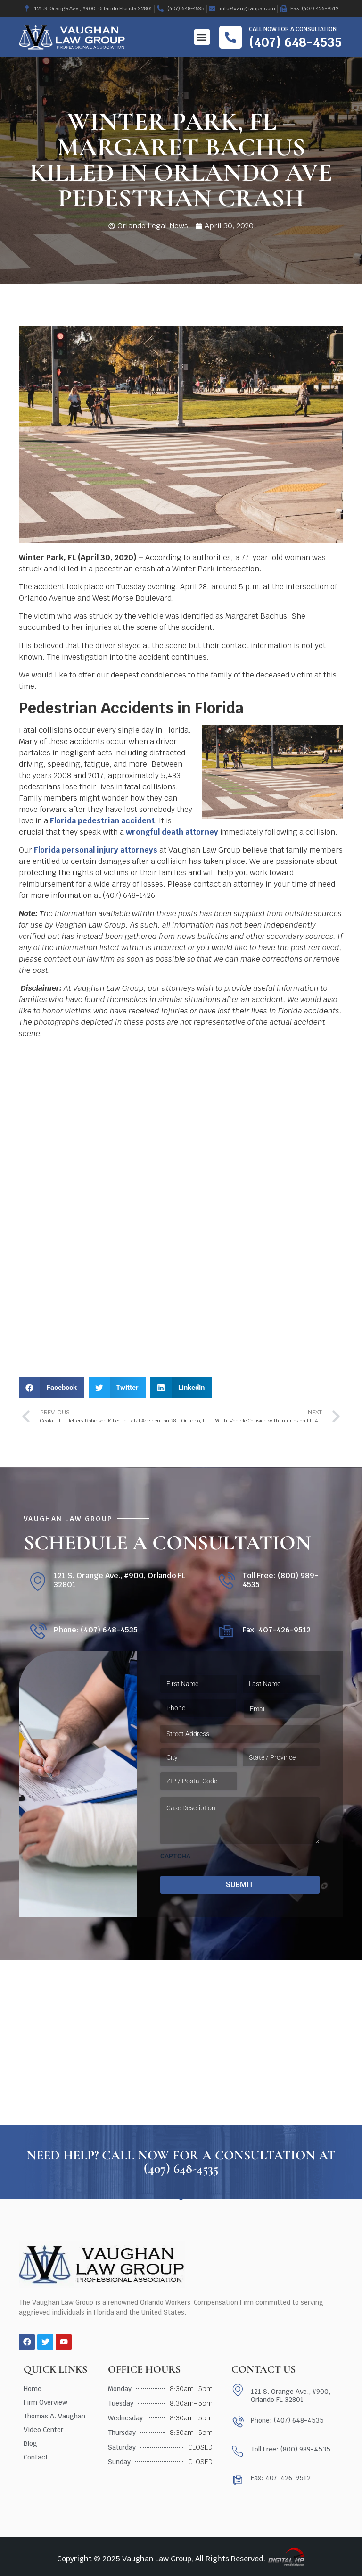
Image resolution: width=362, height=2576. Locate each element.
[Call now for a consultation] (230, 37)
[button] (202, 37)
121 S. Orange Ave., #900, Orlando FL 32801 (119, 1580)
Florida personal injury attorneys (95, 850)
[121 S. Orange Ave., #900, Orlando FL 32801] (37, 1581)
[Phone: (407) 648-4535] (37, 1632)
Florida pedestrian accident (102, 821)
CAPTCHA (175, 1856)
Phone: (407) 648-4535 (96, 1630)
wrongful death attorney (172, 832)
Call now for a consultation (293, 29)
